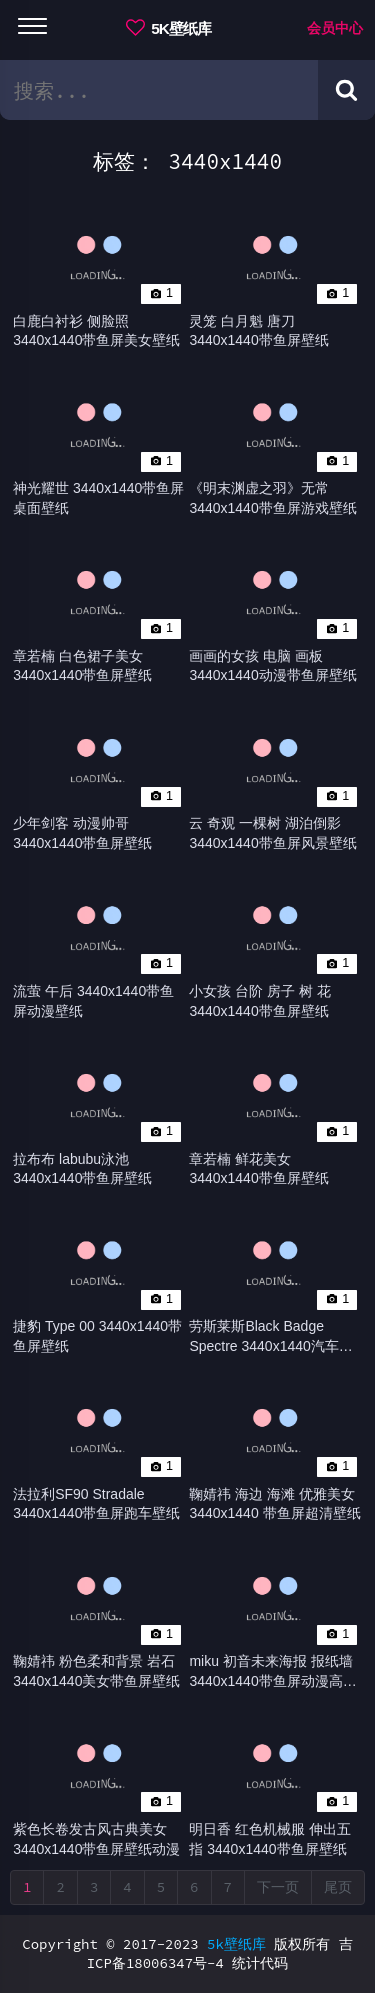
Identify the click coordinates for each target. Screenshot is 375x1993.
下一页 (278, 1887)
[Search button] (346, 90)
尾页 (338, 1887)
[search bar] (159, 90)
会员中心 (335, 28)
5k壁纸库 (236, 1944)
